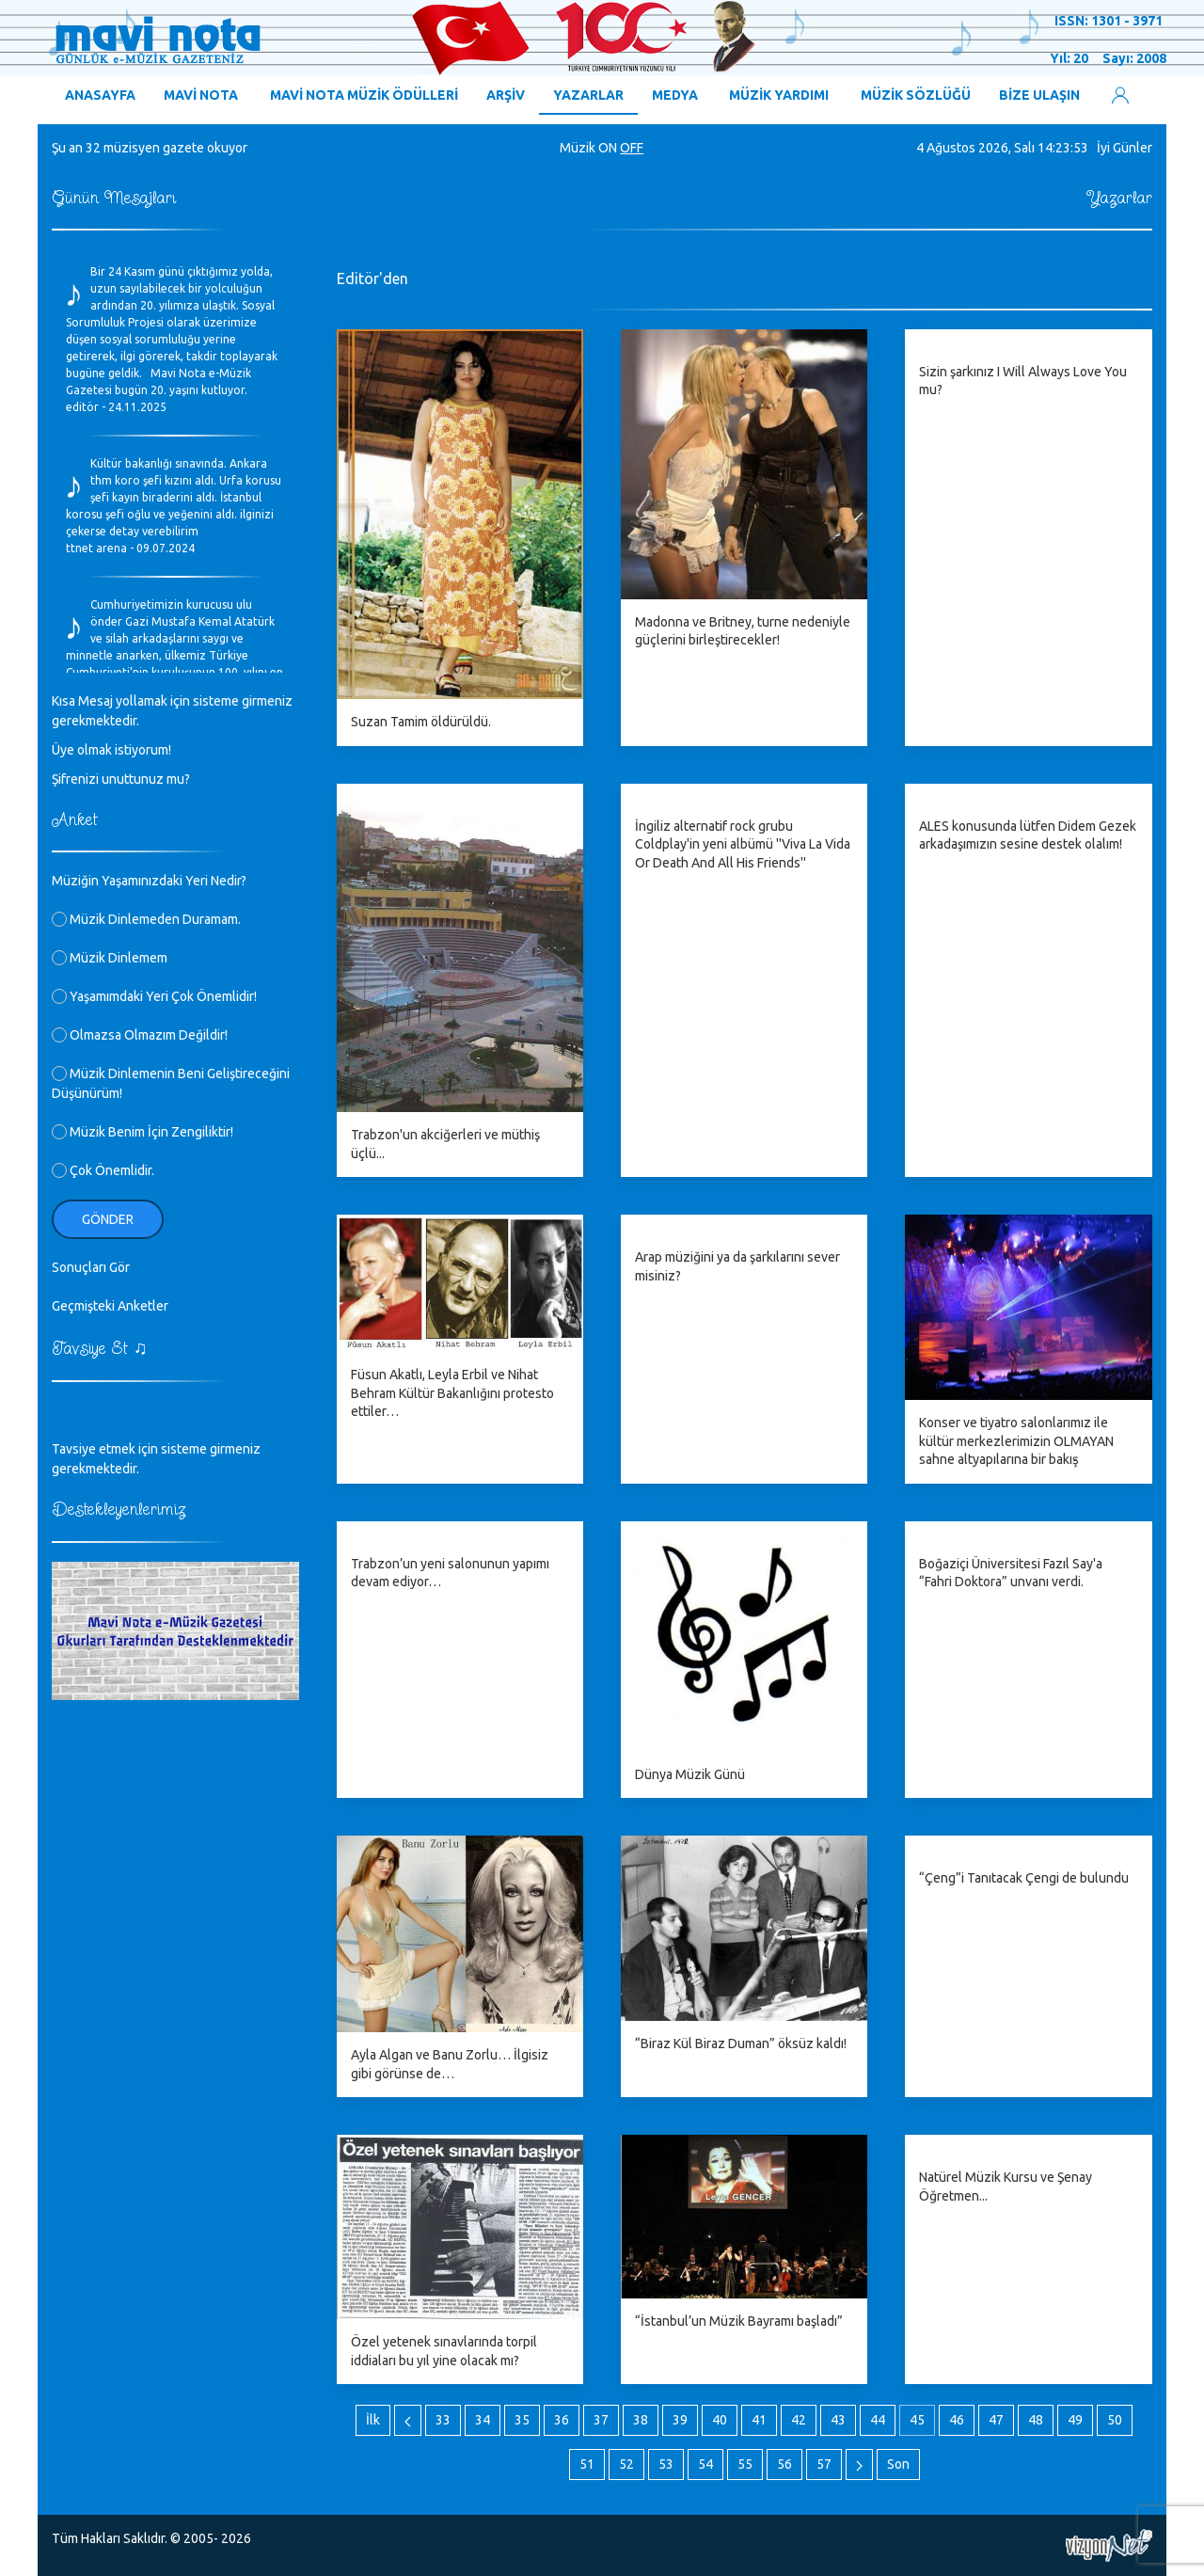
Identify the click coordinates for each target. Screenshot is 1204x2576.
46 (956, 2419)
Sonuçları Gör (91, 1267)
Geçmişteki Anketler (110, 1305)
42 (798, 2419)
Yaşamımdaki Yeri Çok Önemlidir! (154, 996)
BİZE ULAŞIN (1039, 95)
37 (601, 2419)
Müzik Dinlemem (109, 957)
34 (482, 2419)
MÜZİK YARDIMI (779, 95)
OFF (631, 147)
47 (996, 2419)
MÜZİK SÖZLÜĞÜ (916, 95)
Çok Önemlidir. (103, 1170)
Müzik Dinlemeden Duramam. (146, 919)
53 (665, 2464)
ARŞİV (505, 95)
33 (443, 2419)
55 (744, 2464)
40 (719, 2419)
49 (1075, 2419)
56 (784, 2464)
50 (1114, 2419)
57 (824, 2464)
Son (898, 2464)
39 (680, 2419)
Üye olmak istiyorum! (111, 749)
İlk (373, 2419)
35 (522, 2419)
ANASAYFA (100, 95)
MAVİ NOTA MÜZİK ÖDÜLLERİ (364, 95)
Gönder (108, 1219)
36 (561, 2419)
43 (838, 2419)
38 (640, 2419)
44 (877, 2419)
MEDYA (675, 95)
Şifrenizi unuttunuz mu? (121, 779)
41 (759, 2419)
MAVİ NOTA (201, 95)
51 (586, 2464)
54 (705, 2464)
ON (607, 147)
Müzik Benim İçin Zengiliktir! (142, 1131)
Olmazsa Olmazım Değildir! (140, 1034)
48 (1035, 2419)
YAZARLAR (588, 95)
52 (626, 2464)
